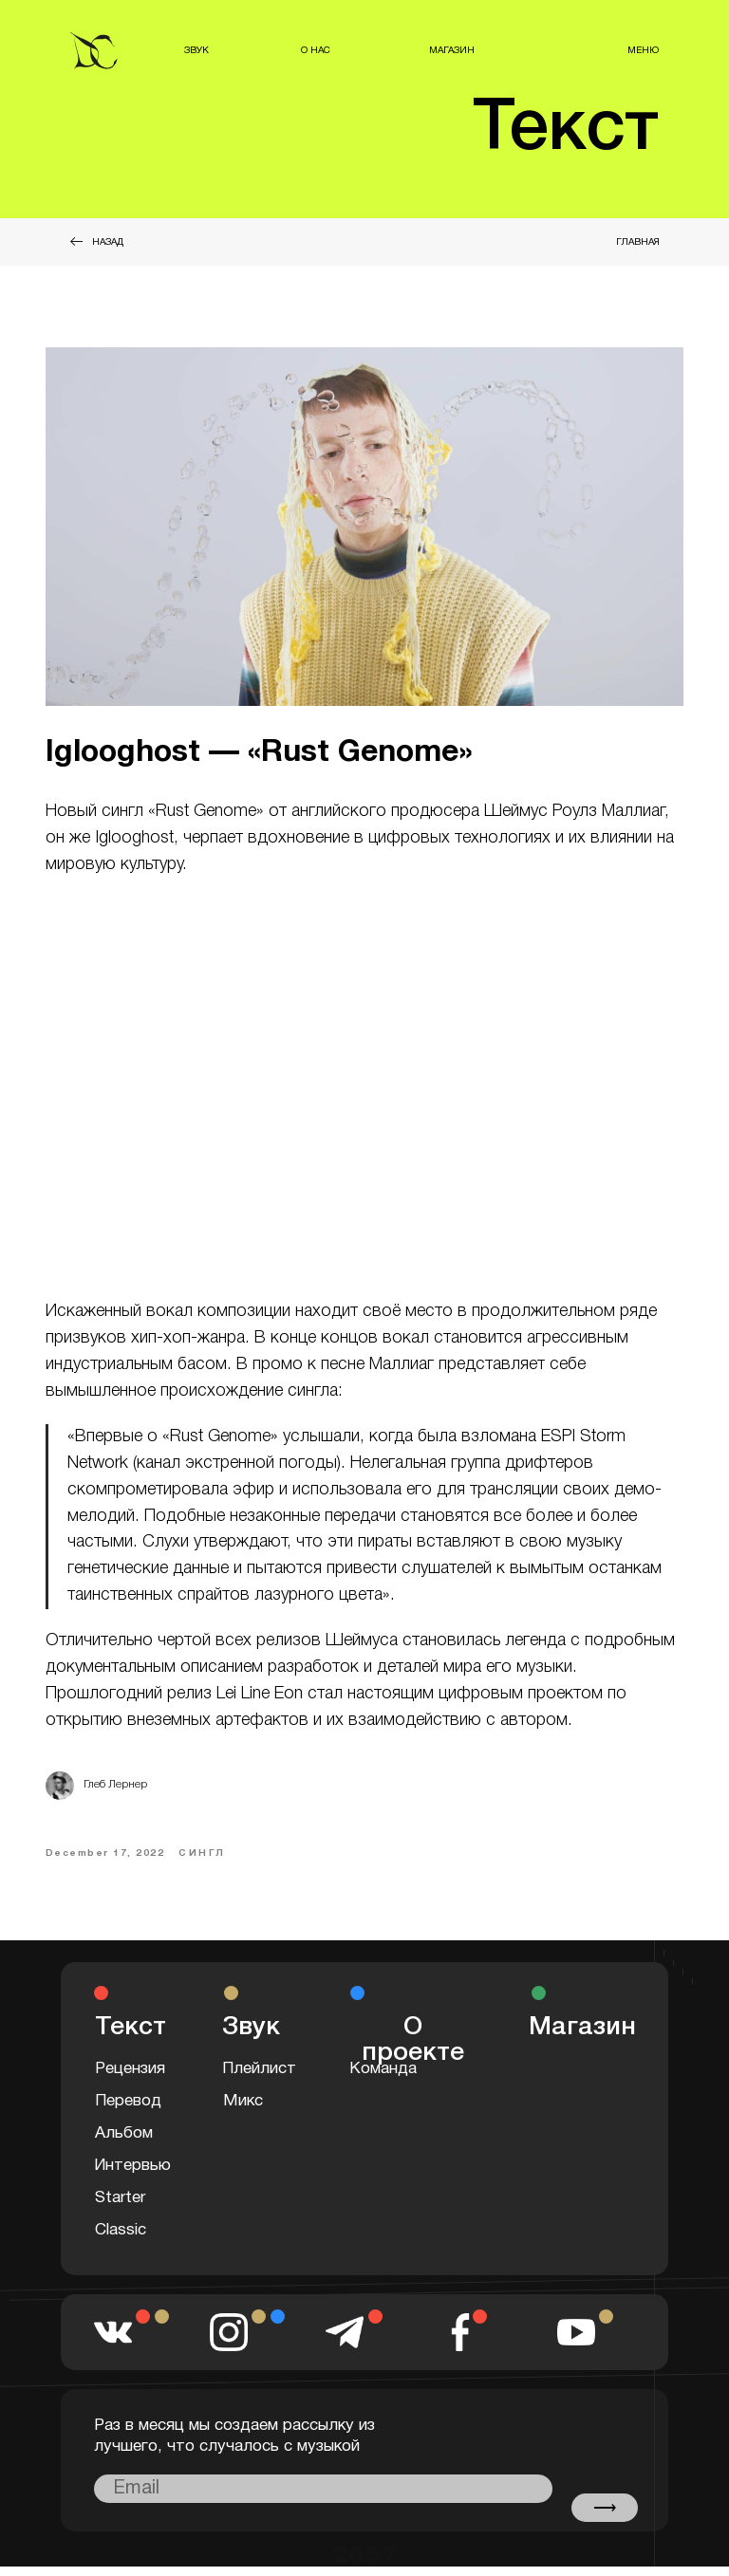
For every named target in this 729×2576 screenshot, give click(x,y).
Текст (566, 130)
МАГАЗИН (452, 50)
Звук (251, 2037)
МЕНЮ (643, 50)
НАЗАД (107, 242)
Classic (120, 2240)
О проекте (413, 2050)
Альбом (124, 2143)
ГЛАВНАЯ (638, 242)
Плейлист (259, 2078)
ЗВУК (196, 50)
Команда (383, 2078)
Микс (243, 2110)
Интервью (132, 2175)
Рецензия (130, 2078)
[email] (323, 2498)
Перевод (128, 2110)
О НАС (315, 50)
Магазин (582, 2037)
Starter (120, 2207)
